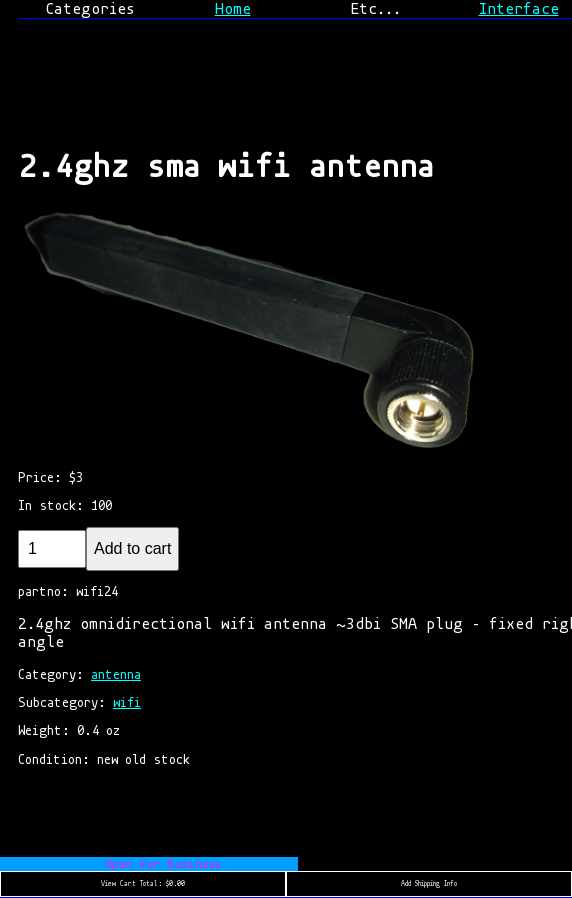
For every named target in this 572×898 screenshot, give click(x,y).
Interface (519, 9)
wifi (127, 702)
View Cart (143, 884)
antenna (116, 674)
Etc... (375, 9)
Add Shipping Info (429, 884)
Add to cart (132, 548)
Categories (90, 9)
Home (233, 9)
